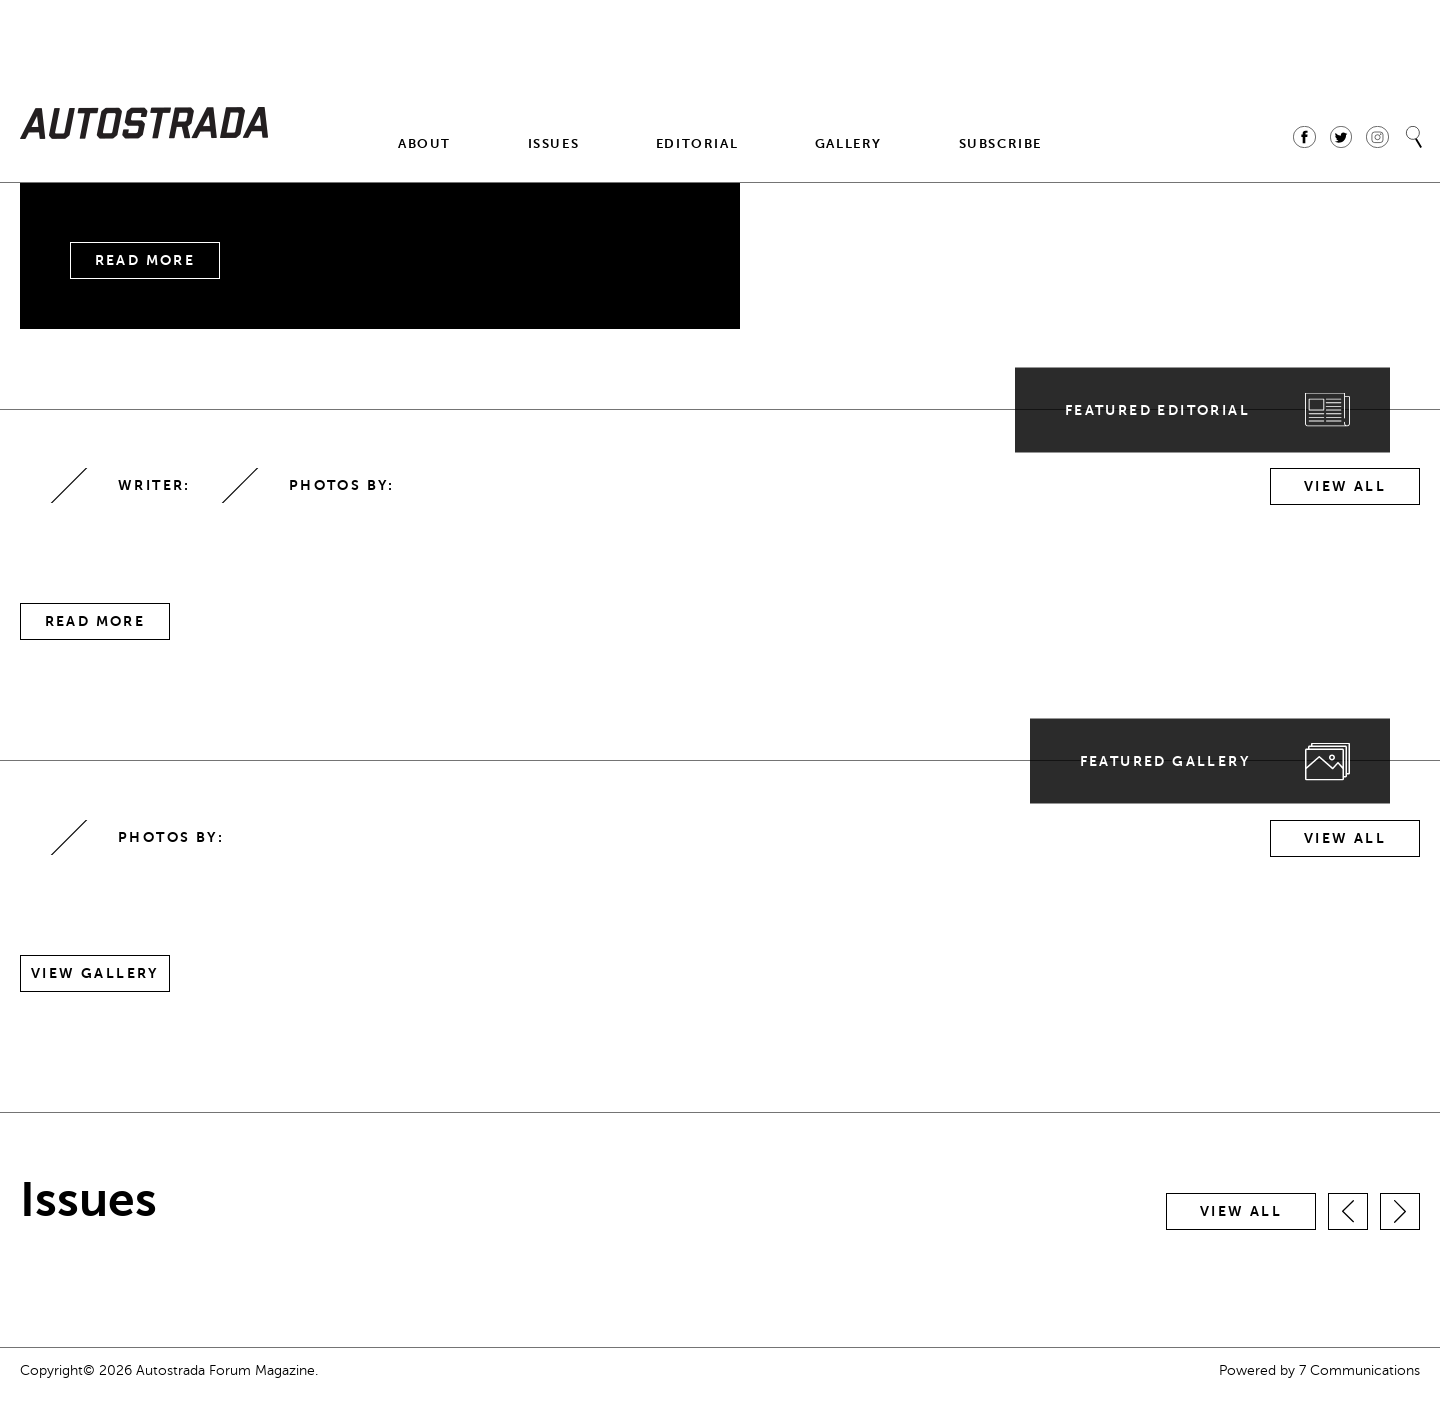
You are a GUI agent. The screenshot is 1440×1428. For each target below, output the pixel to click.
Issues (554, 143)
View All (1345, 486)
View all (1241, 1211)
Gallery (848, 143)
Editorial (697, 143)
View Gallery (95, 973)
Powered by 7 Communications (1319, 1370)
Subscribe (1000, 143)
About (424, 143)
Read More (145, 260)
